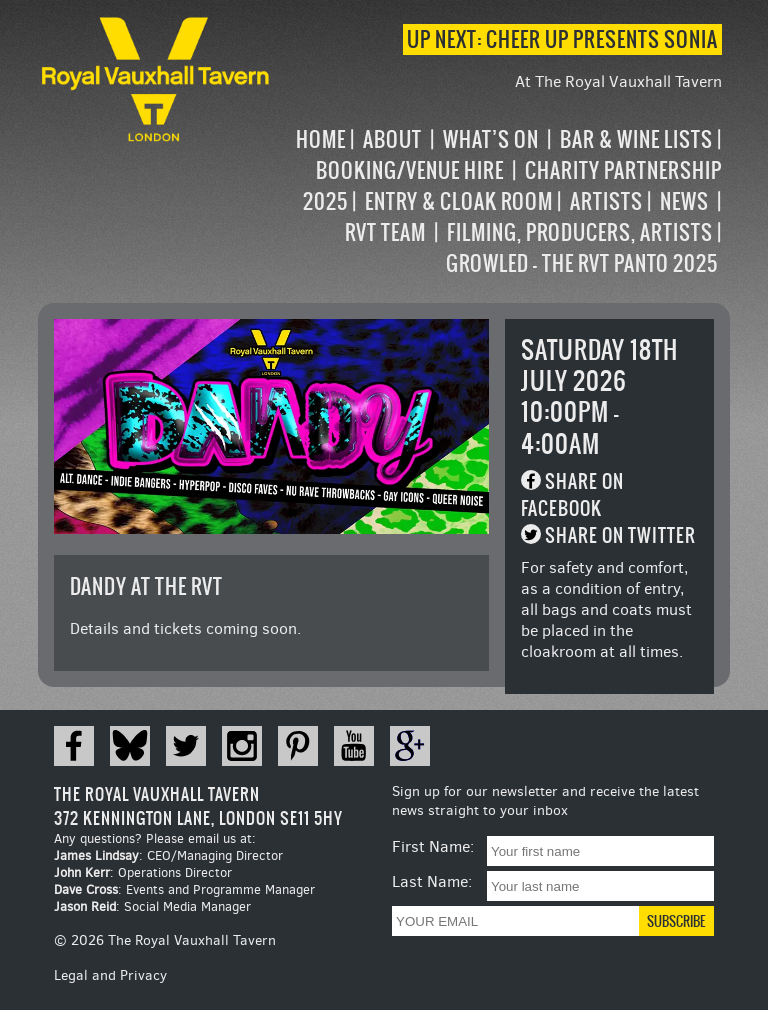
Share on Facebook (572, 495)
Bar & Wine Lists (636, 139)
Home (321, 139)
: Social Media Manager (152, 906)
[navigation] (497, 201)
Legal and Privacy (110, 975)
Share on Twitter (620, 535)
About (392, 139)
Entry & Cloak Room (459, 201)
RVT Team (385, 232)
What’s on (491, 139)
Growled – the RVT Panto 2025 (582, 263)
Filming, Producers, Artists (580, 232)
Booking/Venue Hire (410, 170)
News (684, 201)
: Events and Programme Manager (184, 889)
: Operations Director (143, 872)
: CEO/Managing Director (168, 855)
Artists (606, 201)
